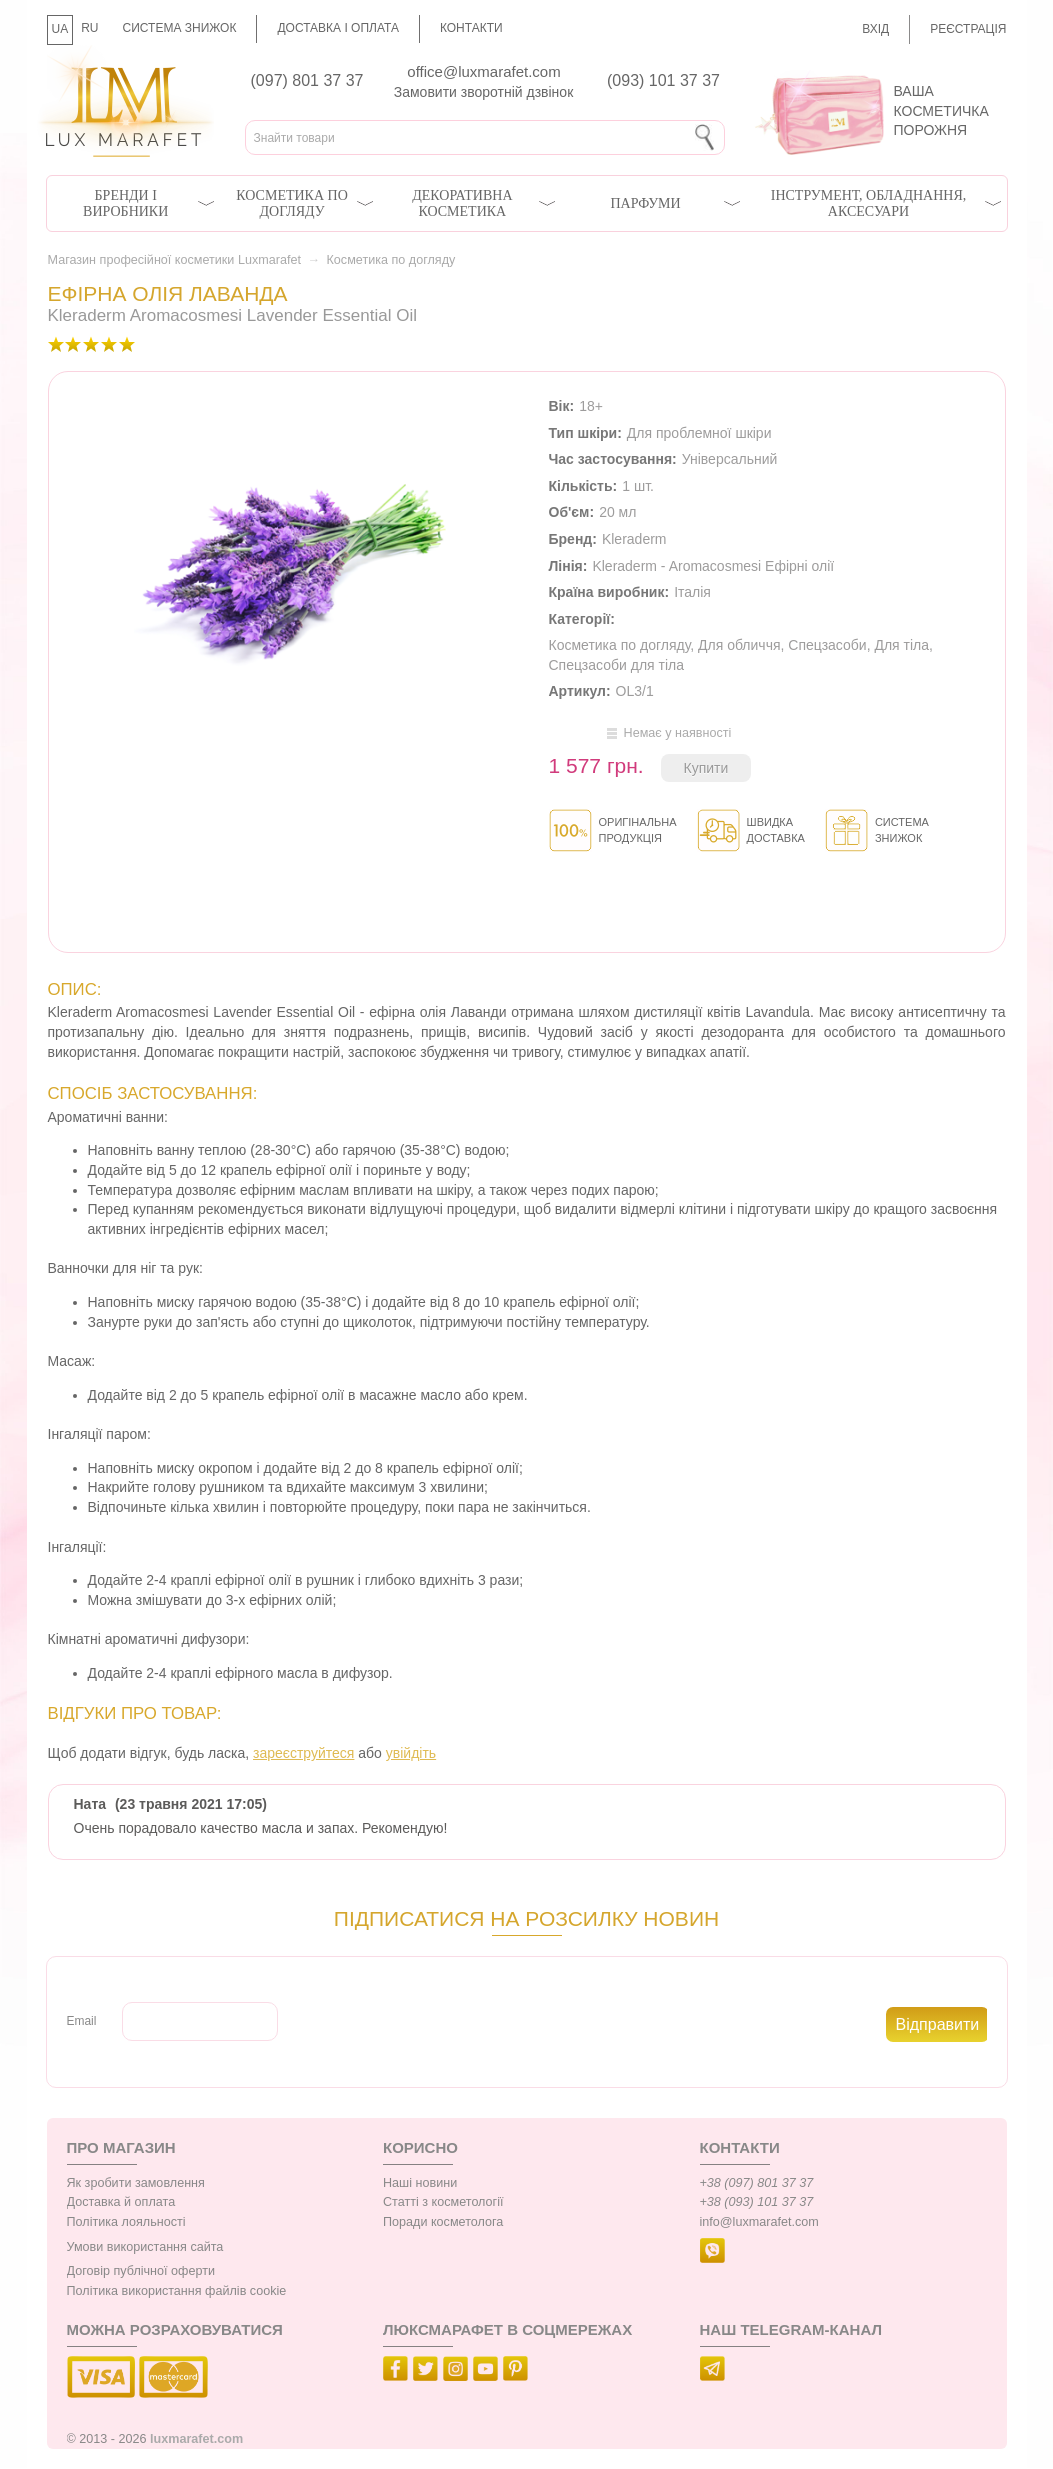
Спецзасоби (827, 645)
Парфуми (645, 203)
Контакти (471, 28)
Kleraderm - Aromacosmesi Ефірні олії (713, 566)
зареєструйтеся (303, 1753)
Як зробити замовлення (136, 2183)
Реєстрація (968, 29)
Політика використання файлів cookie (177, 2291)
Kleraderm (634, 539)
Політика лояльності (126, 2222)
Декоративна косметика (462, 203)
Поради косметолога (443, 2222)
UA (60, 29)
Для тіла (901, 645)
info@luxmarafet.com (759, 2222)
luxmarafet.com (196, 2439)
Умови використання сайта (145, 2247)
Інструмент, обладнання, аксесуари (869, 203)
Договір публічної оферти (141, 2271)
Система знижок (180, 28)
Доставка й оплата (121, 2202)
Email (82, 2021)
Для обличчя (739, 645)
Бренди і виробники (125, 203)
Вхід (875, 29)
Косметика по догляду (291, 203)
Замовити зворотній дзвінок (484, 92)
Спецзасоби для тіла (617, 665)
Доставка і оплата (338, 28)
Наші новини (420, 2183)
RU (89, 28)
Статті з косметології (443, 2202)
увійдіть (411, 1753)
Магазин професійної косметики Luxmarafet (174, 260)
